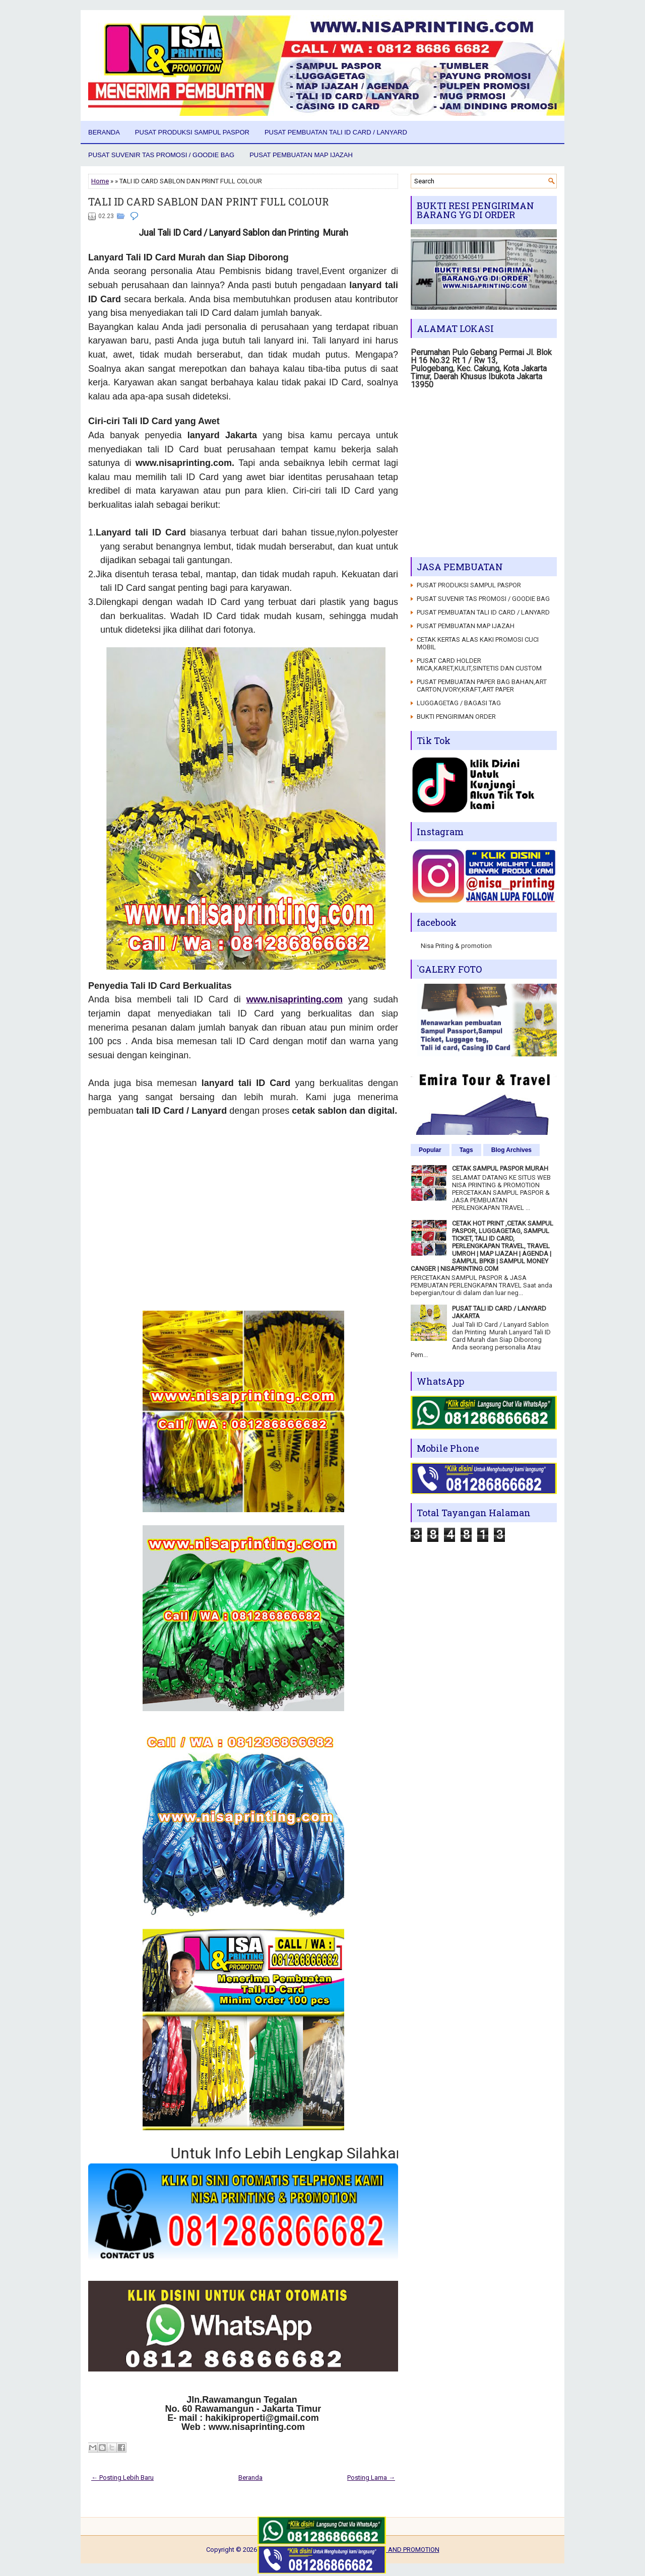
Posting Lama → (371, 2477)
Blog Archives (511, 1150)
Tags (466, 1150)
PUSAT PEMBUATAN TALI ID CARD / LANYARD (336, 132)
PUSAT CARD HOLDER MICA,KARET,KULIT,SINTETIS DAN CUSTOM (479, 664)
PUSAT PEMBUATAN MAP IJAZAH (301, 155)
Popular (430, 1150)
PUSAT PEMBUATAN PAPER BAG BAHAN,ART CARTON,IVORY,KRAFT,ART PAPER (482, 685)
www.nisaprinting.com (294, 999)
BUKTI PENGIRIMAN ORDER (456, 716)
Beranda (104, 132)
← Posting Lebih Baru (122, 2477)
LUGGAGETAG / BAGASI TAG (459, 703)
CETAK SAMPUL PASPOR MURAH (500, 1168)
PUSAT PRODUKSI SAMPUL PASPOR (192, 132)
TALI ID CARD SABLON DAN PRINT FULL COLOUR (208, 201)
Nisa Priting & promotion (456, 946)
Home (100, 181)
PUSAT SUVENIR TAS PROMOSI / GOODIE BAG (161, 155)
